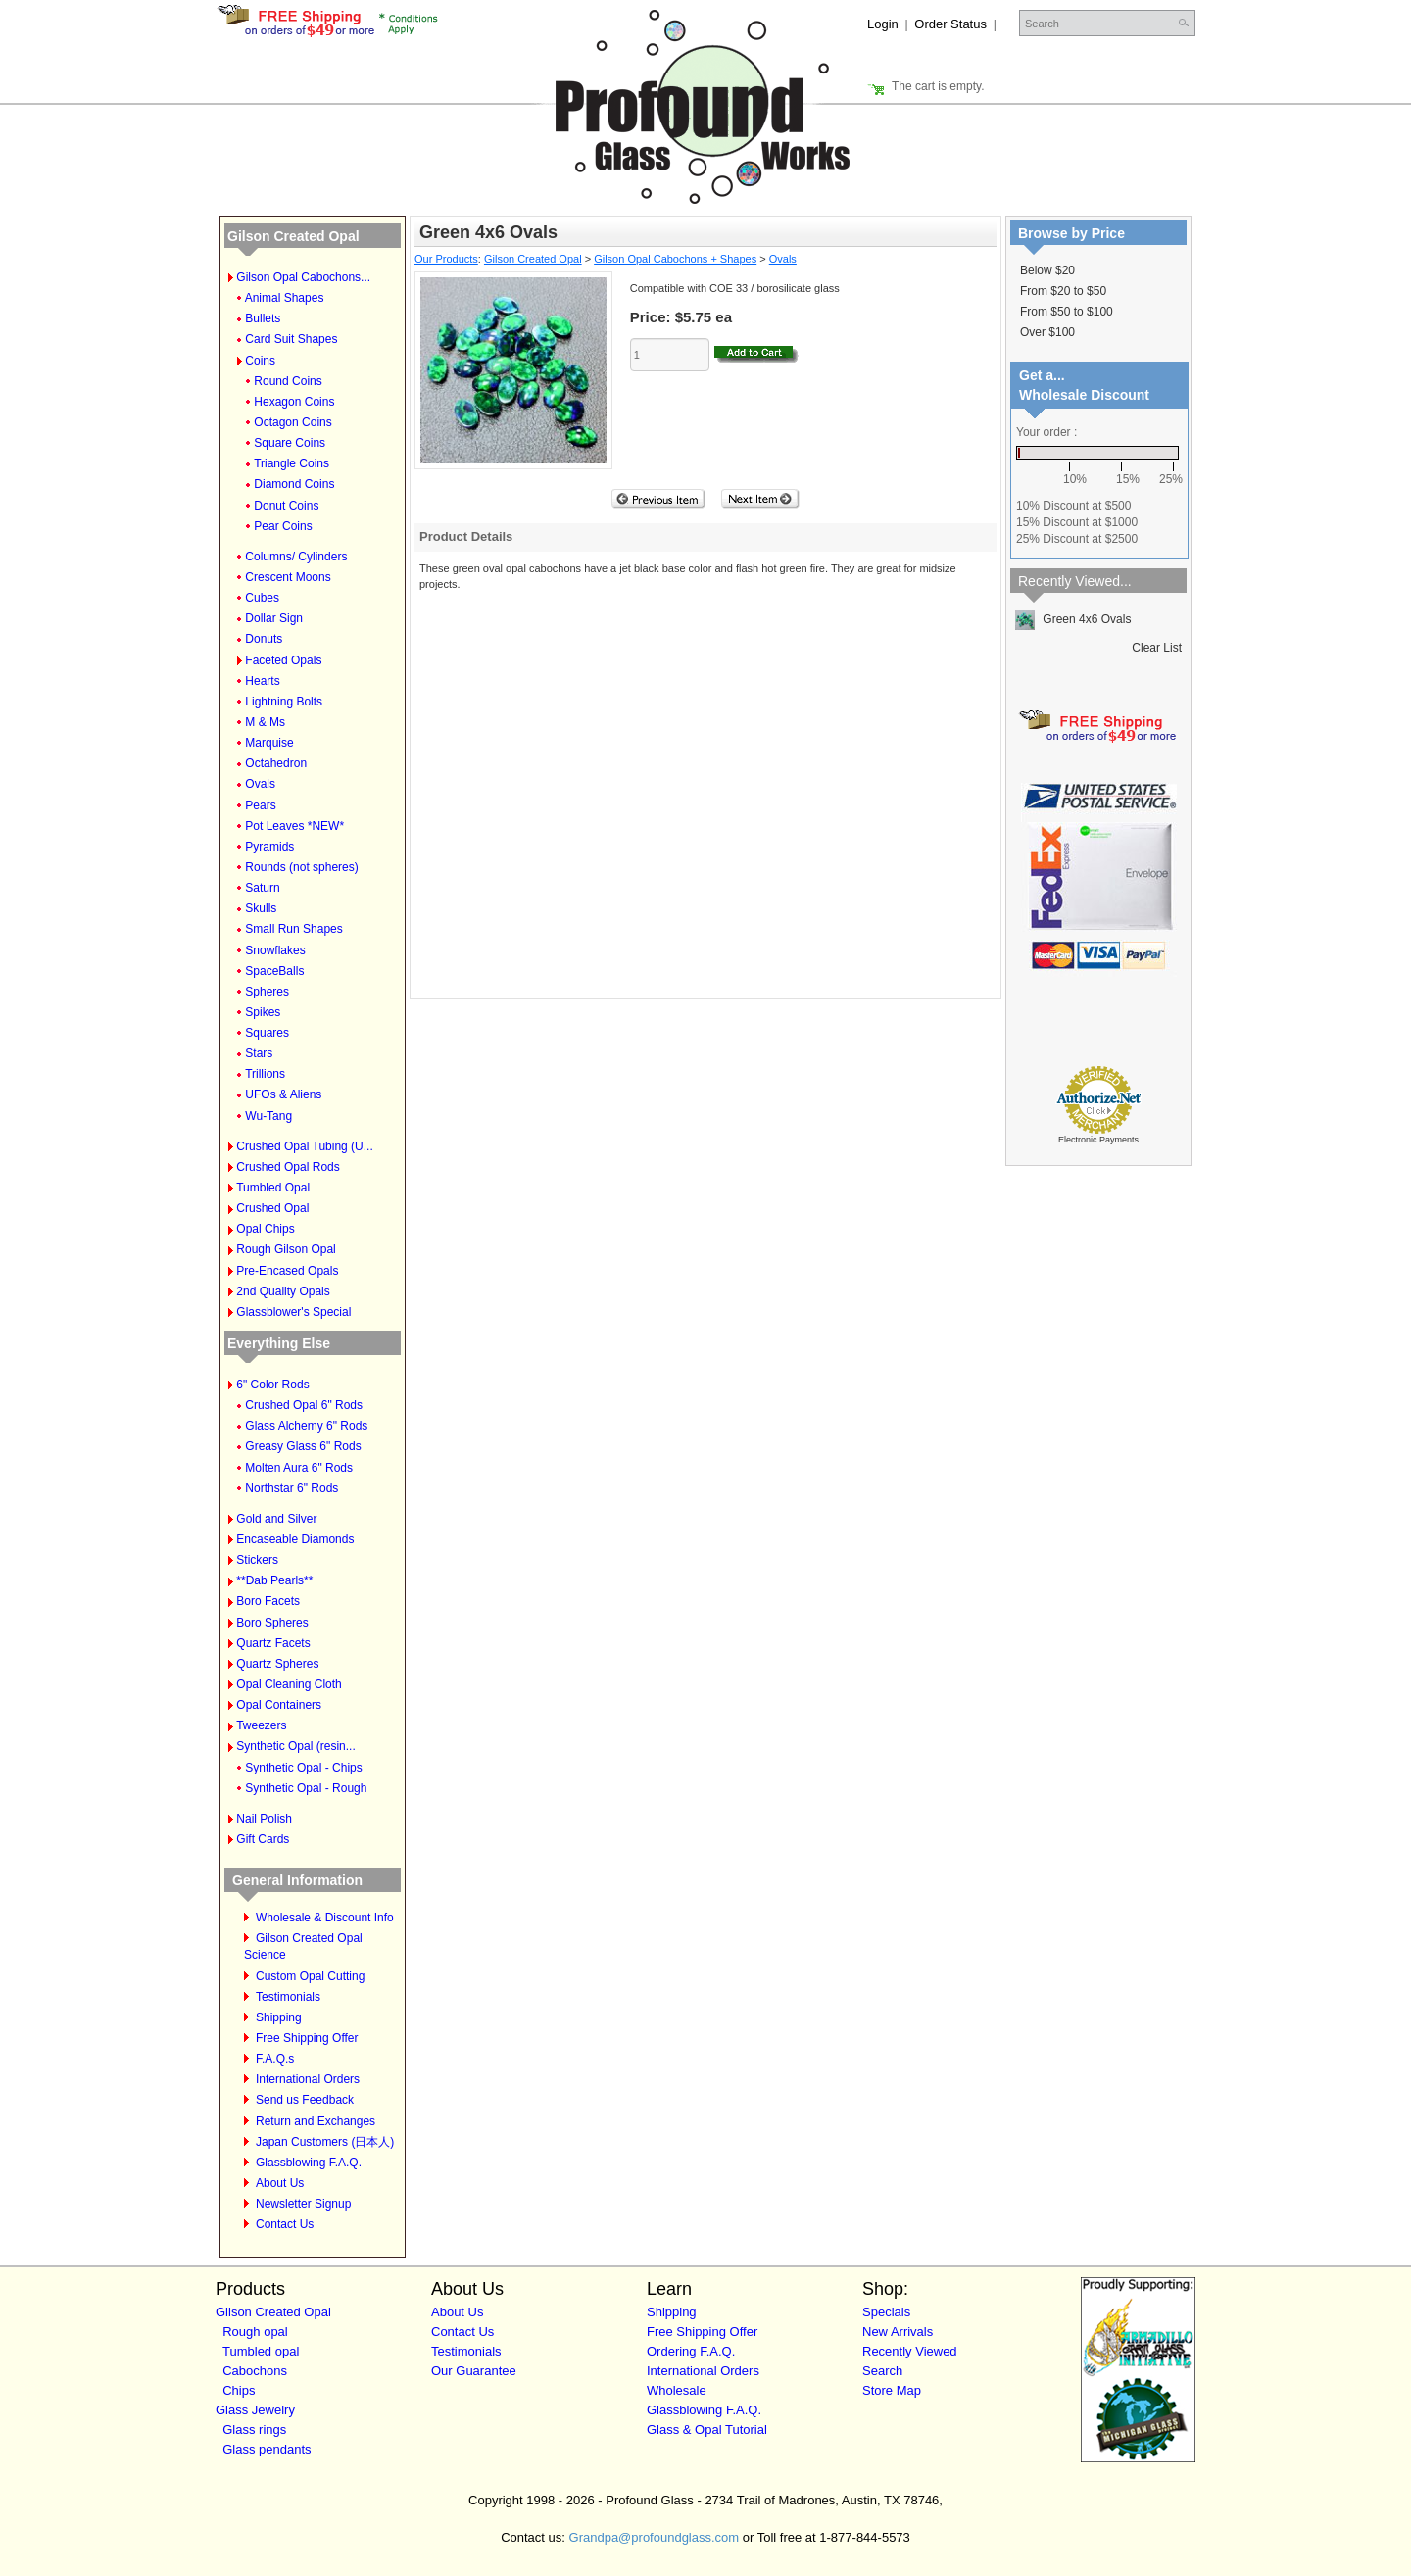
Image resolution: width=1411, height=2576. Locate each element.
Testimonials (288, 1997)
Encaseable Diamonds (295, 1539)
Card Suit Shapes (291, 339)
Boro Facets (268, 1601)
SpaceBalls (274, 971)
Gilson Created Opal (293, 236)
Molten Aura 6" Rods (299, 1468)
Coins (260, 360)
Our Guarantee (473, 2370)
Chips (238, 2390)
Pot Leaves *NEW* (294, 826)
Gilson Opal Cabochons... (303, 277)
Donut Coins (286, 505)
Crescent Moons (287, 577)
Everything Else (278, 1343)
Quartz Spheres (277, 1664)
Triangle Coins (291, 463)
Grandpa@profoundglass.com (654, 2537)
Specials (886, 2312)
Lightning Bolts (283, 701)
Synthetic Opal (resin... (295, 1746)
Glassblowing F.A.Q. (309, 2162)
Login (883, 24)
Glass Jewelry (255, 2410)
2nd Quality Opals (282, 1291)
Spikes (262, 1012)
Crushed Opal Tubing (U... (304, 1146)
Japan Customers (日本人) (325, 2142)
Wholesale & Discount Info (325, 1917)
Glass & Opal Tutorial (707, 2429)
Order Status (950, 24)
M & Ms (265, 722)
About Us (280, 2183)
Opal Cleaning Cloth (288, 1684)
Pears (260, 805)
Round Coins (287, 381)
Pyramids (269, 846)
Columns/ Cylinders (296, 556)
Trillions (265, 1074)
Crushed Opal (272, 1208)
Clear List (1157, 648)
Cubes (262, 598)
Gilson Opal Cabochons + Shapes (675, 259)
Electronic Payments (1098, 1139)
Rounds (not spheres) (301, 867)
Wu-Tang (268, 1116)
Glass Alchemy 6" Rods (306, 1426)
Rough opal (255, 2331)
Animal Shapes (284, 298)
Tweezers (261, 1725)
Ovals (260, 784)
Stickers (257, 1560)
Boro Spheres (272, 1622)
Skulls (260, 908)
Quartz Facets (273, 1643)
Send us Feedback (305, 2100)
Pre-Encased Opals (287, 1271)
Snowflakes (275, 950)
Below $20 (1047, 270)
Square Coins (289, 443)
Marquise (269, 743)
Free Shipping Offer (307, 2038)
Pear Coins (283, 526)
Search (882, 2370)
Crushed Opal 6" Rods (304, 1405)
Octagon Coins (292, 422)
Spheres (267, 991)
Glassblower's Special (293, 1312)
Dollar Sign (274, 618)
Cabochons (254, 2370)
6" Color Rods (272, 1384)
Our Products (446, 259)
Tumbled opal (260, 2351)
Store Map (891, 2390)
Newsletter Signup (303, 2204)
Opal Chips (265, 1229)
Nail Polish (264, 1818)
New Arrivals (897, 2331)
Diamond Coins (294, 484)
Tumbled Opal (273, 1187)
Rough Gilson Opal (285, 1249)
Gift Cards (262, 1839)
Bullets (262, 318)
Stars (258, 1053)
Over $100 (1047, 332)
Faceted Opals (283, 660)
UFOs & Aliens (283, 1094)
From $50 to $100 (1066, 311)
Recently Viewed (909, 2351)
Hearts (262, 681)
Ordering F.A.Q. (691, 2351)
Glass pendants (266, 2449)
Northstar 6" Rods (291, 1488)
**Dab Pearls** (274, 1580)
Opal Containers (278, 1705)
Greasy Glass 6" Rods (303, 1446)
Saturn (262, 888)
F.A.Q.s (275, 2059)
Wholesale (676, 2390)
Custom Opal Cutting (310, 1976)
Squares (267, 1033)
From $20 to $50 (1063, 291)
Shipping (279, 2017)
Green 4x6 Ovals (1073, 619)
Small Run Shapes (293, 929)
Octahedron (276, 763)
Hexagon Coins (294, 402)
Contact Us (285, 2224)
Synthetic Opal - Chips (303, 1767)
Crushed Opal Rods (287, 1167)
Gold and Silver (276, 1519)
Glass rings (254, 2429)
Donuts (263, 639)
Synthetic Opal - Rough (305, 1788)
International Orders (308, 2079)
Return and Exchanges (315, 2121)
